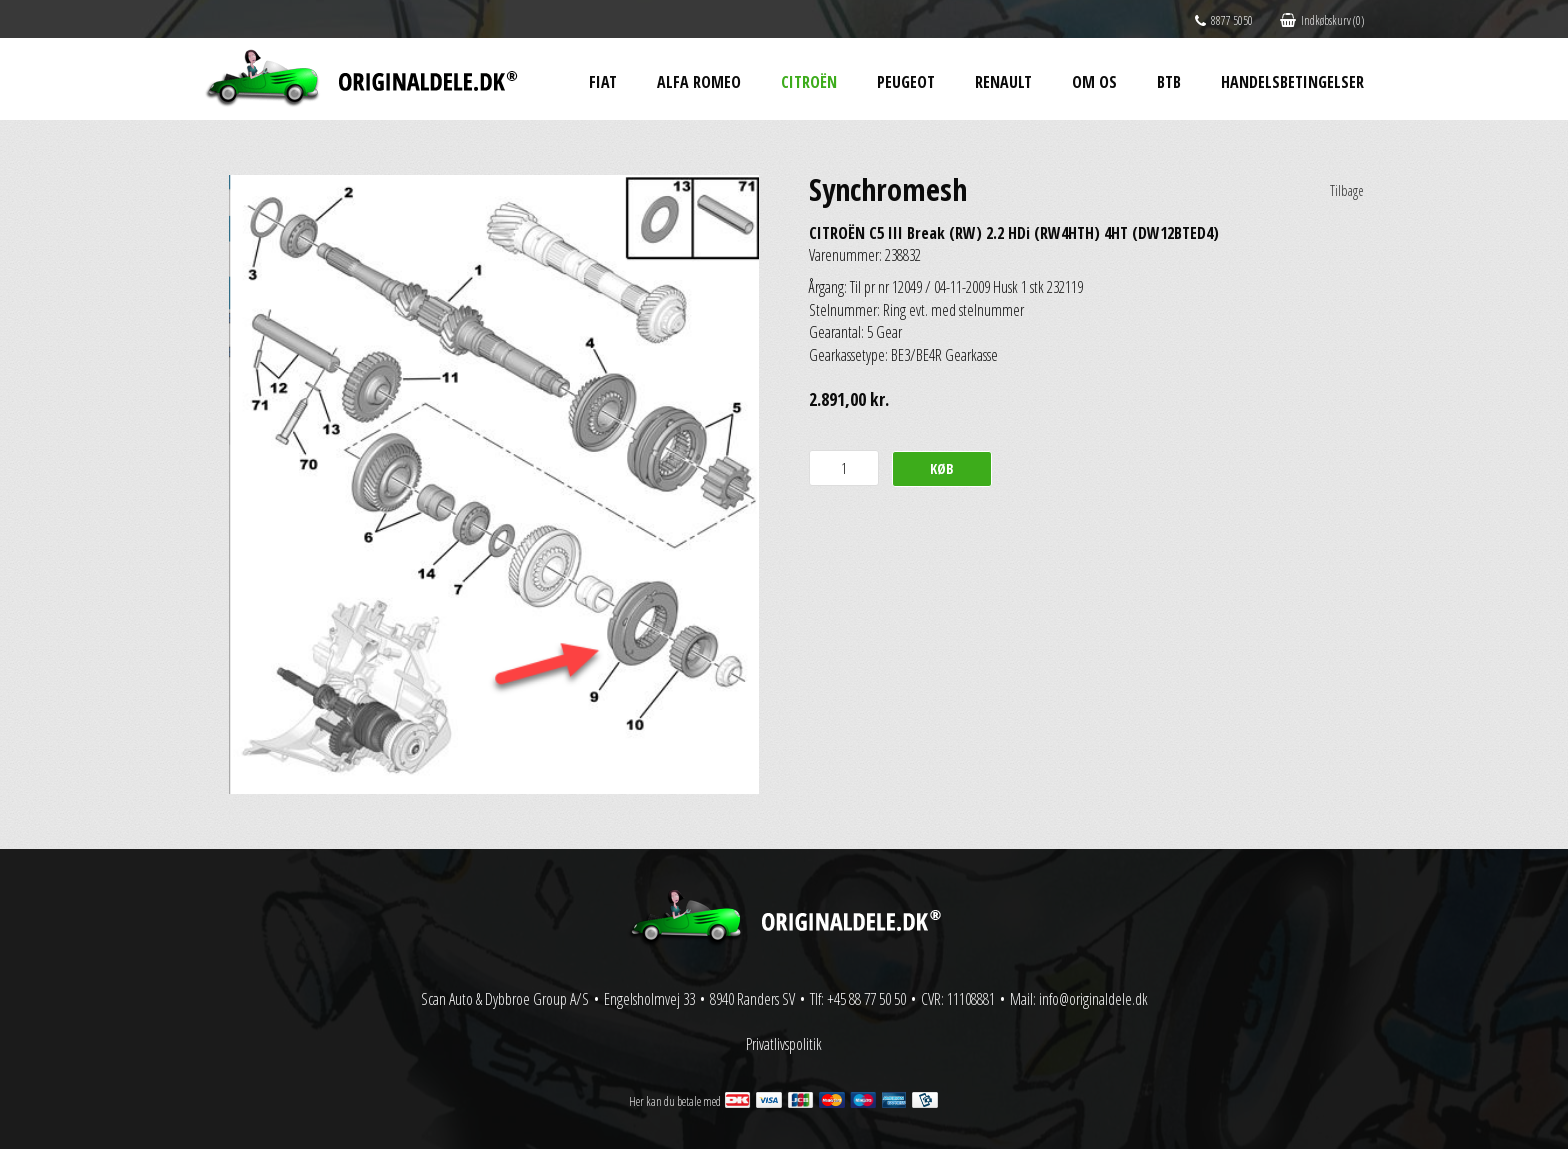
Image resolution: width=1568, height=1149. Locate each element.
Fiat (603, 82)
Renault (1003, 82)
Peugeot (906, 82)
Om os (1094, 82)
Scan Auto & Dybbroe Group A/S (505, 999)
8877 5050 (1224, 20)
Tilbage (1347, 190)
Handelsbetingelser (1292, 82)
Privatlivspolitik (784, 1044)
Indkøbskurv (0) (1322, 20)
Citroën (809, 82)
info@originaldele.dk (1093, 999)
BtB (1169, 82)
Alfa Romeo (699, 82)
